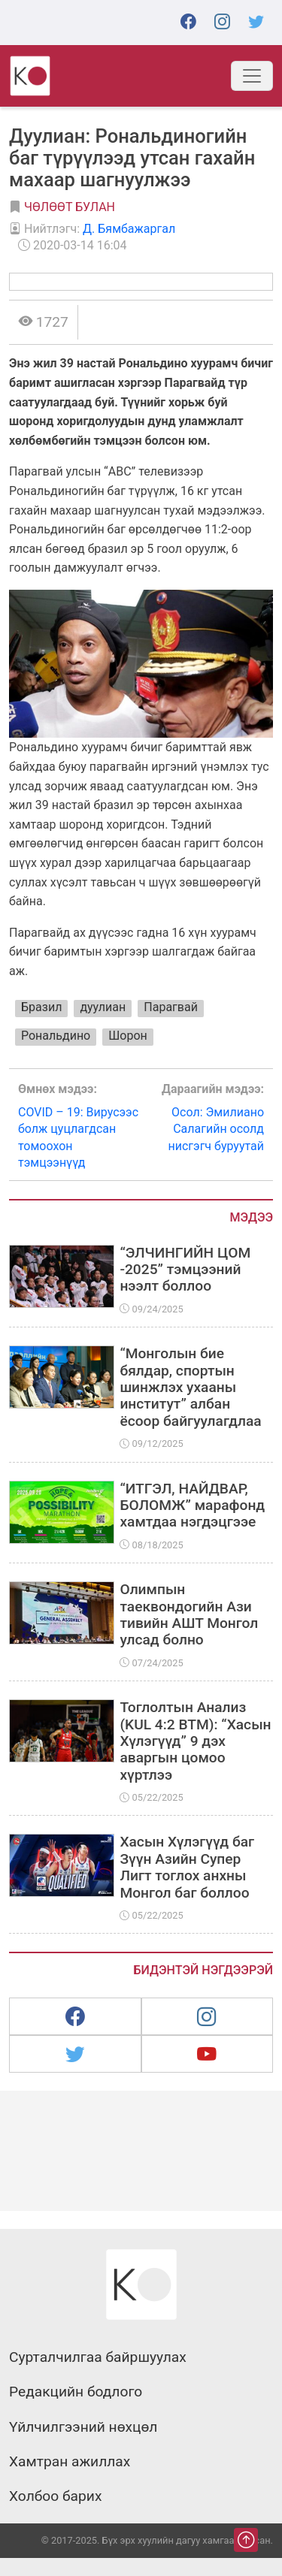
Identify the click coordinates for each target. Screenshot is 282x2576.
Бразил (41, 1007)
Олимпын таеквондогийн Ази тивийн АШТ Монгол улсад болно (189, 1614)
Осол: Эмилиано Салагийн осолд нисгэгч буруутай (203, 1116)
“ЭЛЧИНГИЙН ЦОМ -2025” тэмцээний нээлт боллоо (185, 1269)
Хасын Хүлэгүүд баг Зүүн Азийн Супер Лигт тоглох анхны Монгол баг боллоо (187, 1867)
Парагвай (171, 1007)
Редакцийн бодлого (75, 2392)
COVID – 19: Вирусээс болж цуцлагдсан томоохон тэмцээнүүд (79, 1125)
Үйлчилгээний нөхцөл (83, 2427)
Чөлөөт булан (69, 207)
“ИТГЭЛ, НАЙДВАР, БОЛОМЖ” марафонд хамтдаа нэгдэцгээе (192, 1505)
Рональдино (55, 1035)
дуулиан (103, 1007)
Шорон (127, 1035)
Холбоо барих (55, 2496)
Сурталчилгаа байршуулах (97, 2357)
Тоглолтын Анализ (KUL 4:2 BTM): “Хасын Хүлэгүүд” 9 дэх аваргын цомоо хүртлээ (195, 1741)
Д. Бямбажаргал (129, 229)
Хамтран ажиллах (69, 2462)
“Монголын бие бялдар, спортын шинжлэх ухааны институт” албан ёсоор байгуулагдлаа (190, 1387)
